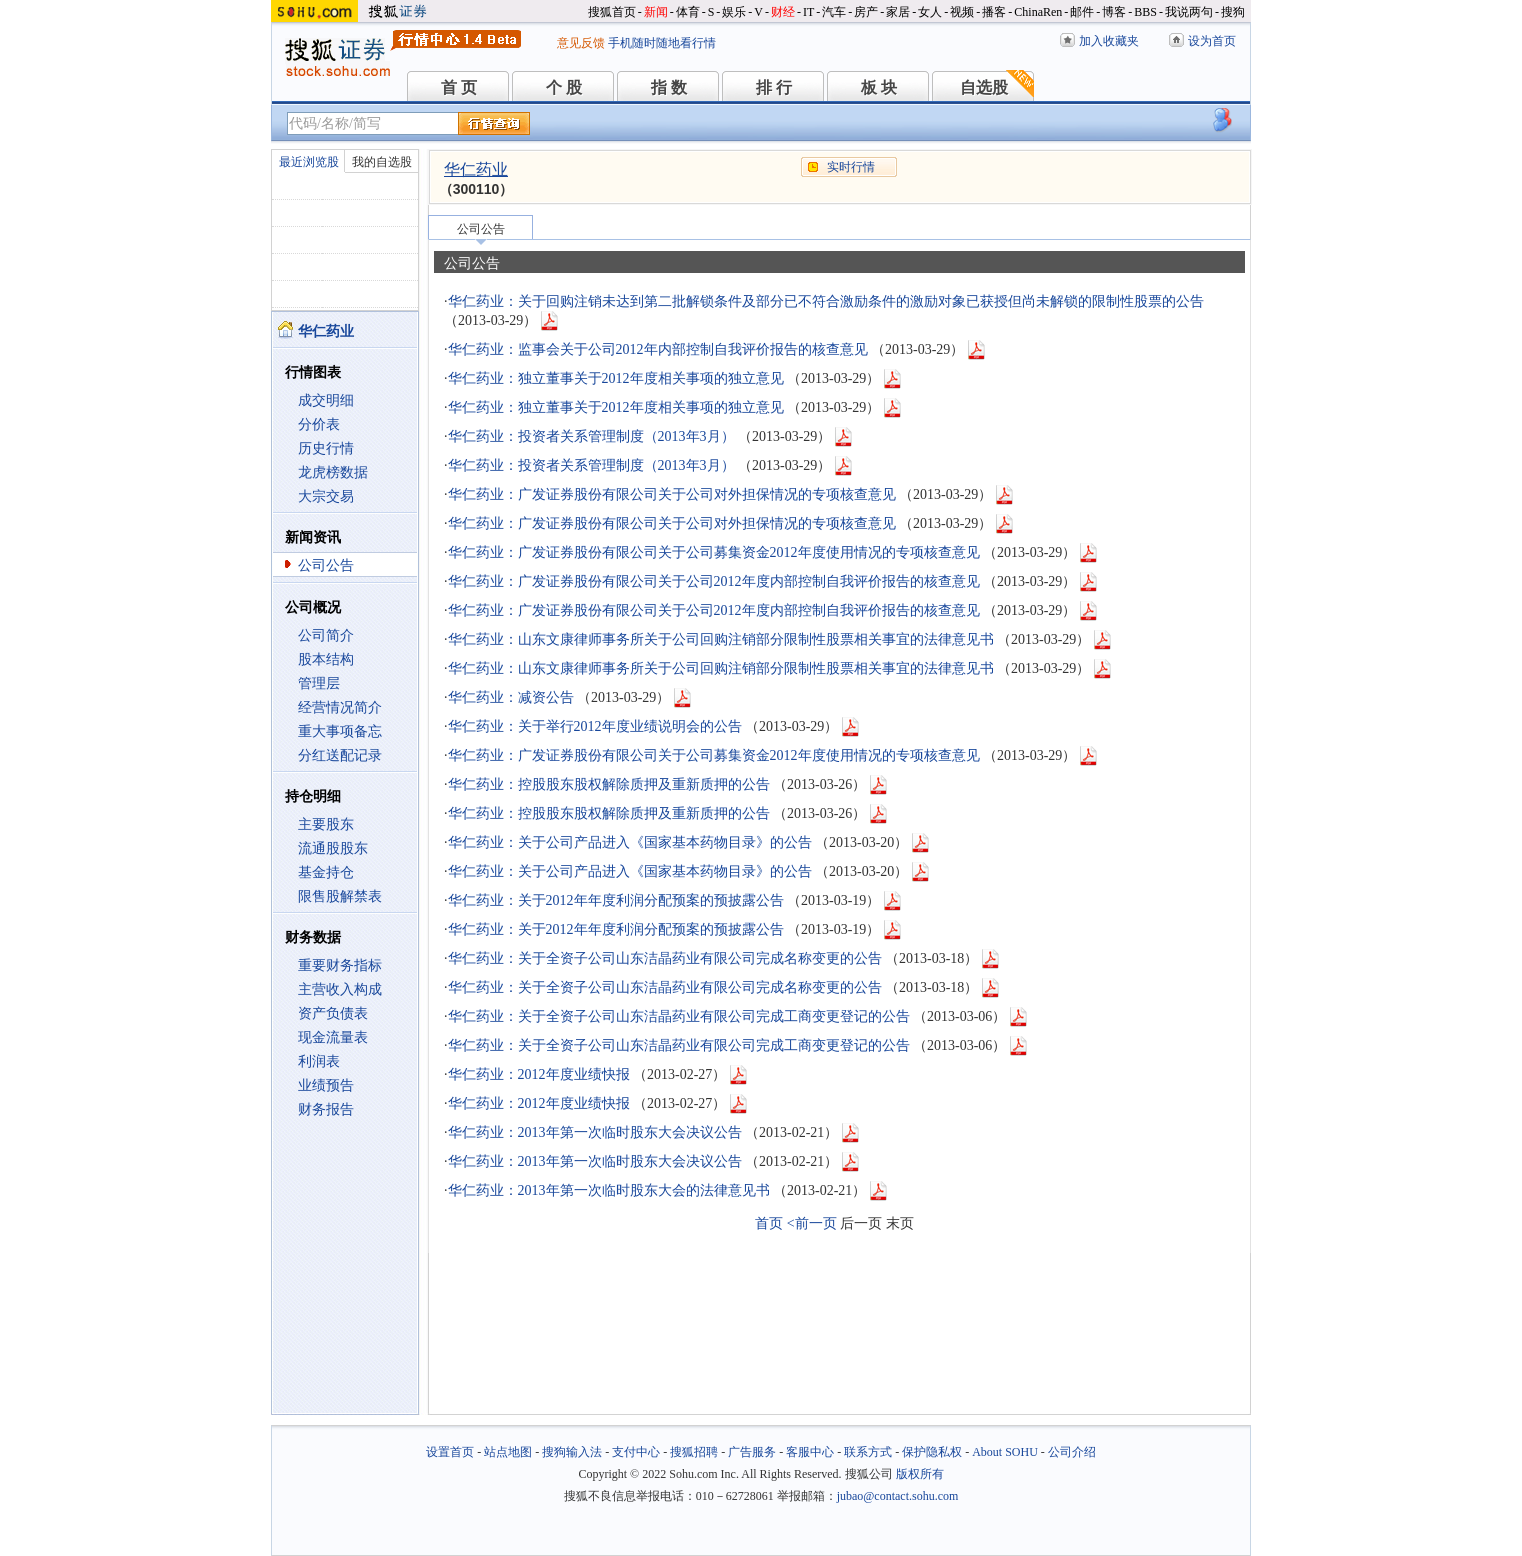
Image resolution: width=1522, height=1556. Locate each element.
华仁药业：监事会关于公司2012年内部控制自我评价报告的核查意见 (658, 349)
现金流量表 (333, 1037)
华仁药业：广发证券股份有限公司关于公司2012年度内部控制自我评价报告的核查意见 (714, 581)
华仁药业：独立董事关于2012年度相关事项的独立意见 (616, 378)
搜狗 (1233, 12)
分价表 (319, 424)
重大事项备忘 (340, 731)
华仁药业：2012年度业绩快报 (539, 1074)
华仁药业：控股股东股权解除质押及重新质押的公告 (609, 784)
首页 (769, 1223)
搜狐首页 (612, 12)
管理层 (319, 683)
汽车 (834, 12)
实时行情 (851, 167)
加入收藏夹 (1109, 41)
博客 (1114, 12)
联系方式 (868, 1452)
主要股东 (326, 824)
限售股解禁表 (340, 896)
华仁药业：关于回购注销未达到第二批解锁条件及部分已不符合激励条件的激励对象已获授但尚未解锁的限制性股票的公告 (826, 301)
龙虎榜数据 (333, 472)
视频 (962, 12)
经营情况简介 (340, 707)
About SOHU (1005, 1452)
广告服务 (752, 1452)
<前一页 (812, 1223)
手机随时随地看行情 (662, 43)
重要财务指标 (340, 965)
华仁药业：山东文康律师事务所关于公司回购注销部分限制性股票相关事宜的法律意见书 (721, 639)
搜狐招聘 (694, 1452)
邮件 (1082, 12)
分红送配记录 (340, 755)
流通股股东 (333, 848)
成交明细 (326, 400)
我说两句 (1189, 12)
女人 (930, 12)
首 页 (459, 87)
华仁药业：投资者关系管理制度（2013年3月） (591, 436)
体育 (688, 12)
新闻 (656, 12)
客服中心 (810, 1452)
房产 (866, 12)
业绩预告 (326, 1085)
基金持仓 (326, 872)
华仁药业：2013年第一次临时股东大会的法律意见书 (609, 1190)
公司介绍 (1072, 1452)
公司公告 (326, 565)
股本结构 (326, 659)
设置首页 (450, 1452)
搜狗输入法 (572, 1452)
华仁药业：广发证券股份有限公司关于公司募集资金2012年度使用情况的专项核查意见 (714, 552)
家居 (898, 12)
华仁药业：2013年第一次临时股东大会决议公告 (595, 1132)
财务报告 (326, 1109)
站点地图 (508, 1452)
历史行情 (326, 448)
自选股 (984, 87)
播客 (994, 12)
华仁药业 (476, 169)
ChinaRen (1038, 12)
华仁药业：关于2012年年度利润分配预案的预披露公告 (616, 900)
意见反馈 (581, 43)
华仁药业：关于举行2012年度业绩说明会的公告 (595, 726)
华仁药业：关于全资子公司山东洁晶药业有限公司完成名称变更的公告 (665, 958)
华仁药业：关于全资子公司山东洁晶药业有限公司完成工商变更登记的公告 (679, 1016)
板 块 (879, 87)
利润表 (319, 1061)
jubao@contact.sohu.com (898, 1496)
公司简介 (326, 635)
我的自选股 (382, 162)
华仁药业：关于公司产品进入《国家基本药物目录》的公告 (630, 842)
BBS (1145, 12)
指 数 (669, 87)
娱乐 (734, 12)
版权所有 (920, 1474)
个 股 (564, 87)
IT (808, 12)
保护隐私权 (932, 1452)
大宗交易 (326, 496)
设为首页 (1212, 41)
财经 (783, 12)
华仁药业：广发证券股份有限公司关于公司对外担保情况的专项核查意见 (672, 494)
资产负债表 (333, 1013)
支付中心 (636, 1452)
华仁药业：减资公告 (511, 697)
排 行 (774, 87)
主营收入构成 (340, 989)
